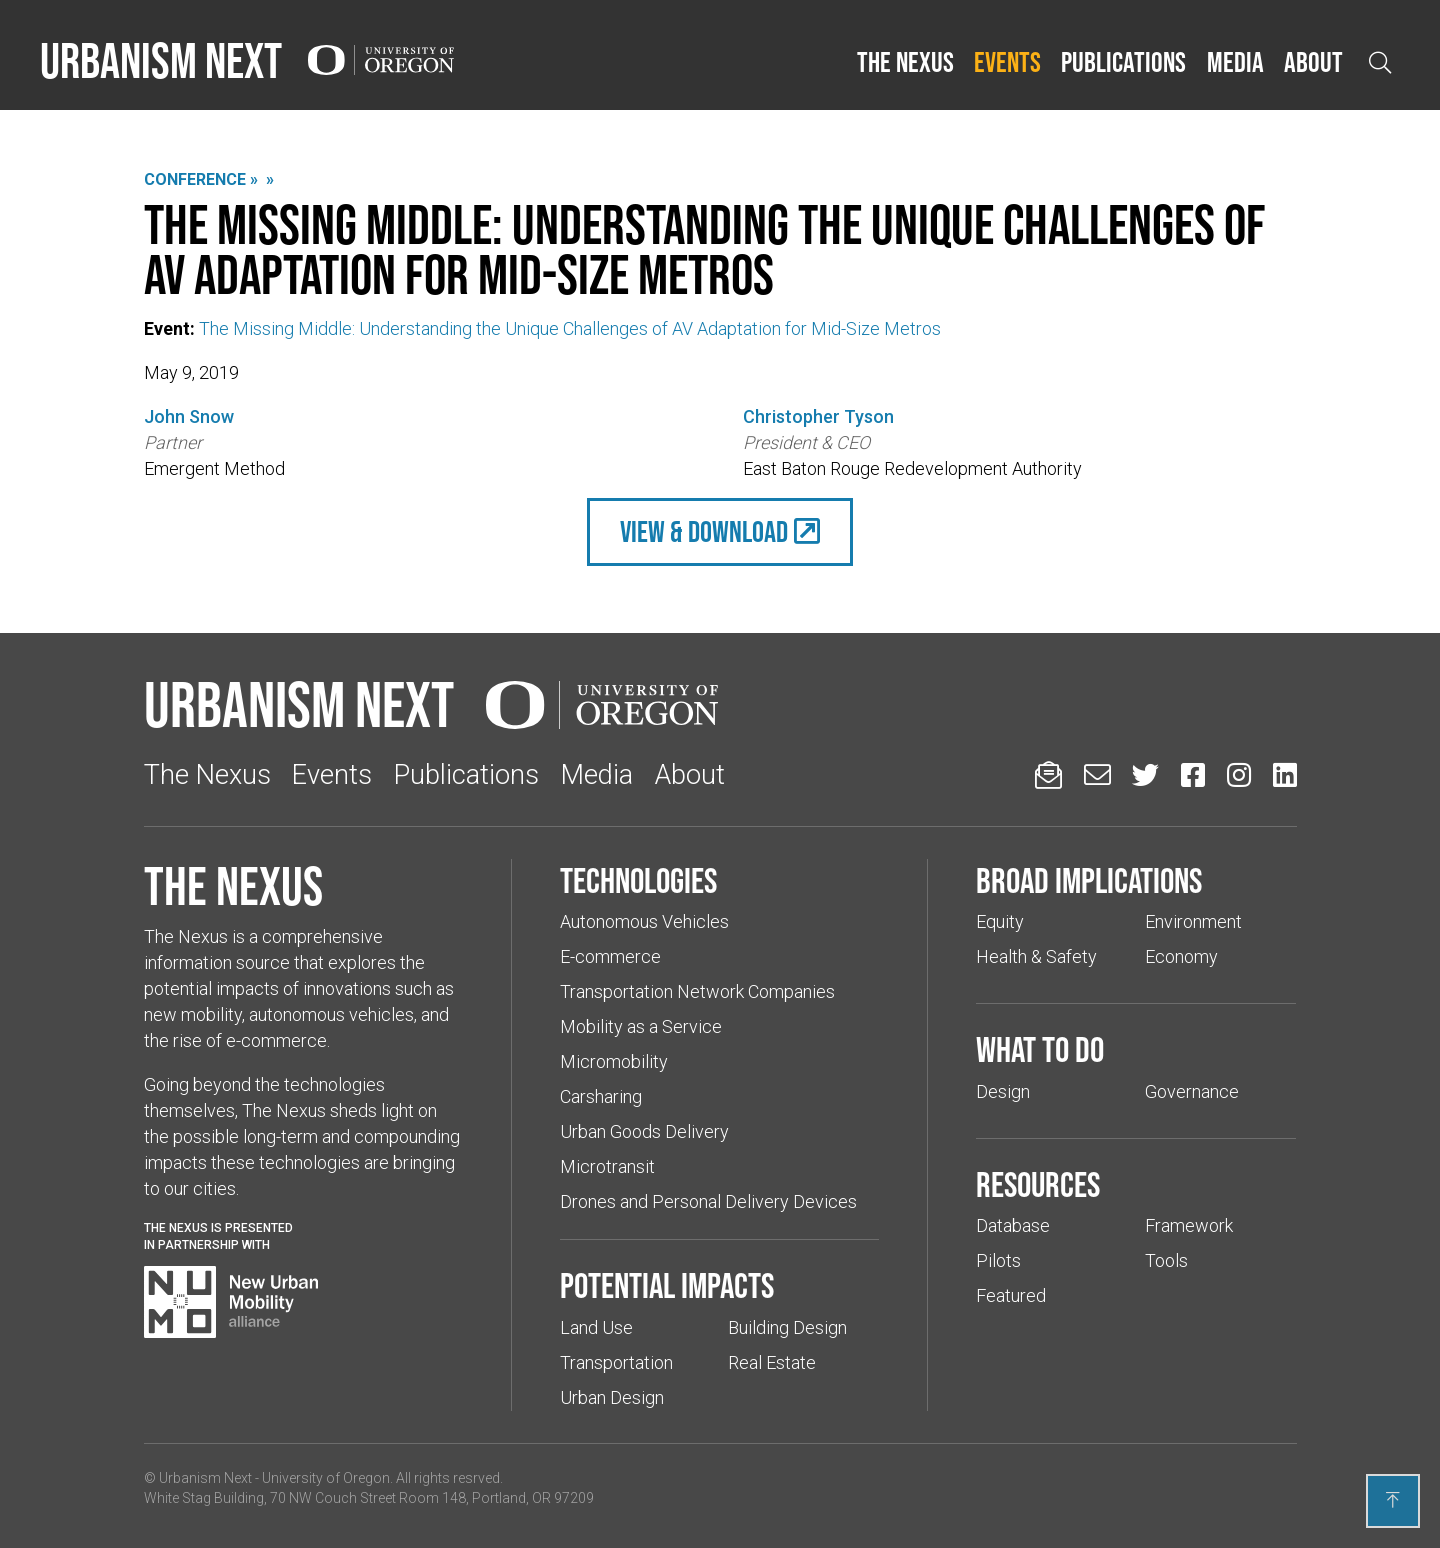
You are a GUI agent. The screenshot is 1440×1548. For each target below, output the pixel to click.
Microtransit (607, 1166)
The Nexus (905, 62)
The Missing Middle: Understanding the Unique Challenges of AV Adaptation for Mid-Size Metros (570, 328)
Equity (1000, 921)
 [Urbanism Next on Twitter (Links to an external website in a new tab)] (1145, 774)
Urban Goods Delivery (644, 1131)
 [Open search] (1380, 62)
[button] (905, 63)
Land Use (596, 1327)
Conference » (201, 179)
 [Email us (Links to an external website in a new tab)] (1097, 774)
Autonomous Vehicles (644, 921)
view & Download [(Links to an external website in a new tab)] (704, 531)
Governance (1192, 1091)
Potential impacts (667, 1285)
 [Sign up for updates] (1048, 774)
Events (1007, 62)
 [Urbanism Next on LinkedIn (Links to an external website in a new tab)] (1285, 774)
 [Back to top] (1393, 1500)
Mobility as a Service (641, 1026)
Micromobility (614, 1061)
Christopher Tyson (818, 416)
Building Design (787, 1327)
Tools (1166, 1260)
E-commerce (610, 956)
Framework (1189, 1225)
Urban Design (612, 1397)
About (1313, 62)
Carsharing (601, 1096)
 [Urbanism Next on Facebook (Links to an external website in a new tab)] (1193, 774)
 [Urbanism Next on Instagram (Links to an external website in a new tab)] (1239, 774)
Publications (1123, 62)
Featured (1011, 1295)
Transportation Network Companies (697, 991)
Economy (1181, 956)
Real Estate (772, 1362)
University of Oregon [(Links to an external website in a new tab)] (326, 1478)
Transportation (616, 1362)
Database (1013, 1225)
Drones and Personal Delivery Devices (708, 1201)
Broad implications (1089, 880)
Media (1235, 62)
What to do (1040, 1049)
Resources (1038, 1184)
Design (1003, 1091)
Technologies (638, 880)
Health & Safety (1036, 956)
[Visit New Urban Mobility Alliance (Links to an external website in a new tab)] (231, 1302)
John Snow (189, 416)
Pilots (998, 1260)
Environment (1193, 921)
